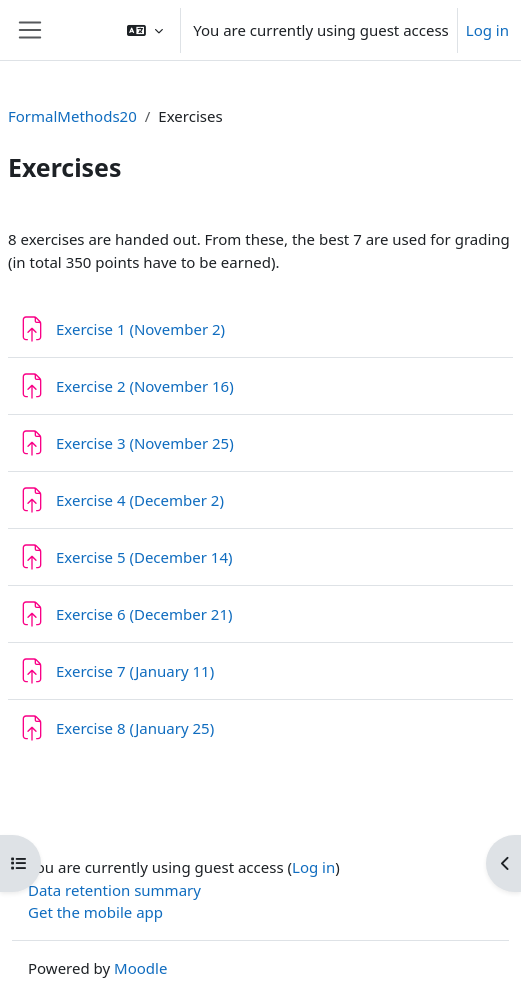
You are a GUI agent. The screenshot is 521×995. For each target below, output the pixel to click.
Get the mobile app (95, 912)
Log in (487, 30)
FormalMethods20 (72, 116)
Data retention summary (114, 890)
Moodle (140, 968)
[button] (145, 30)
